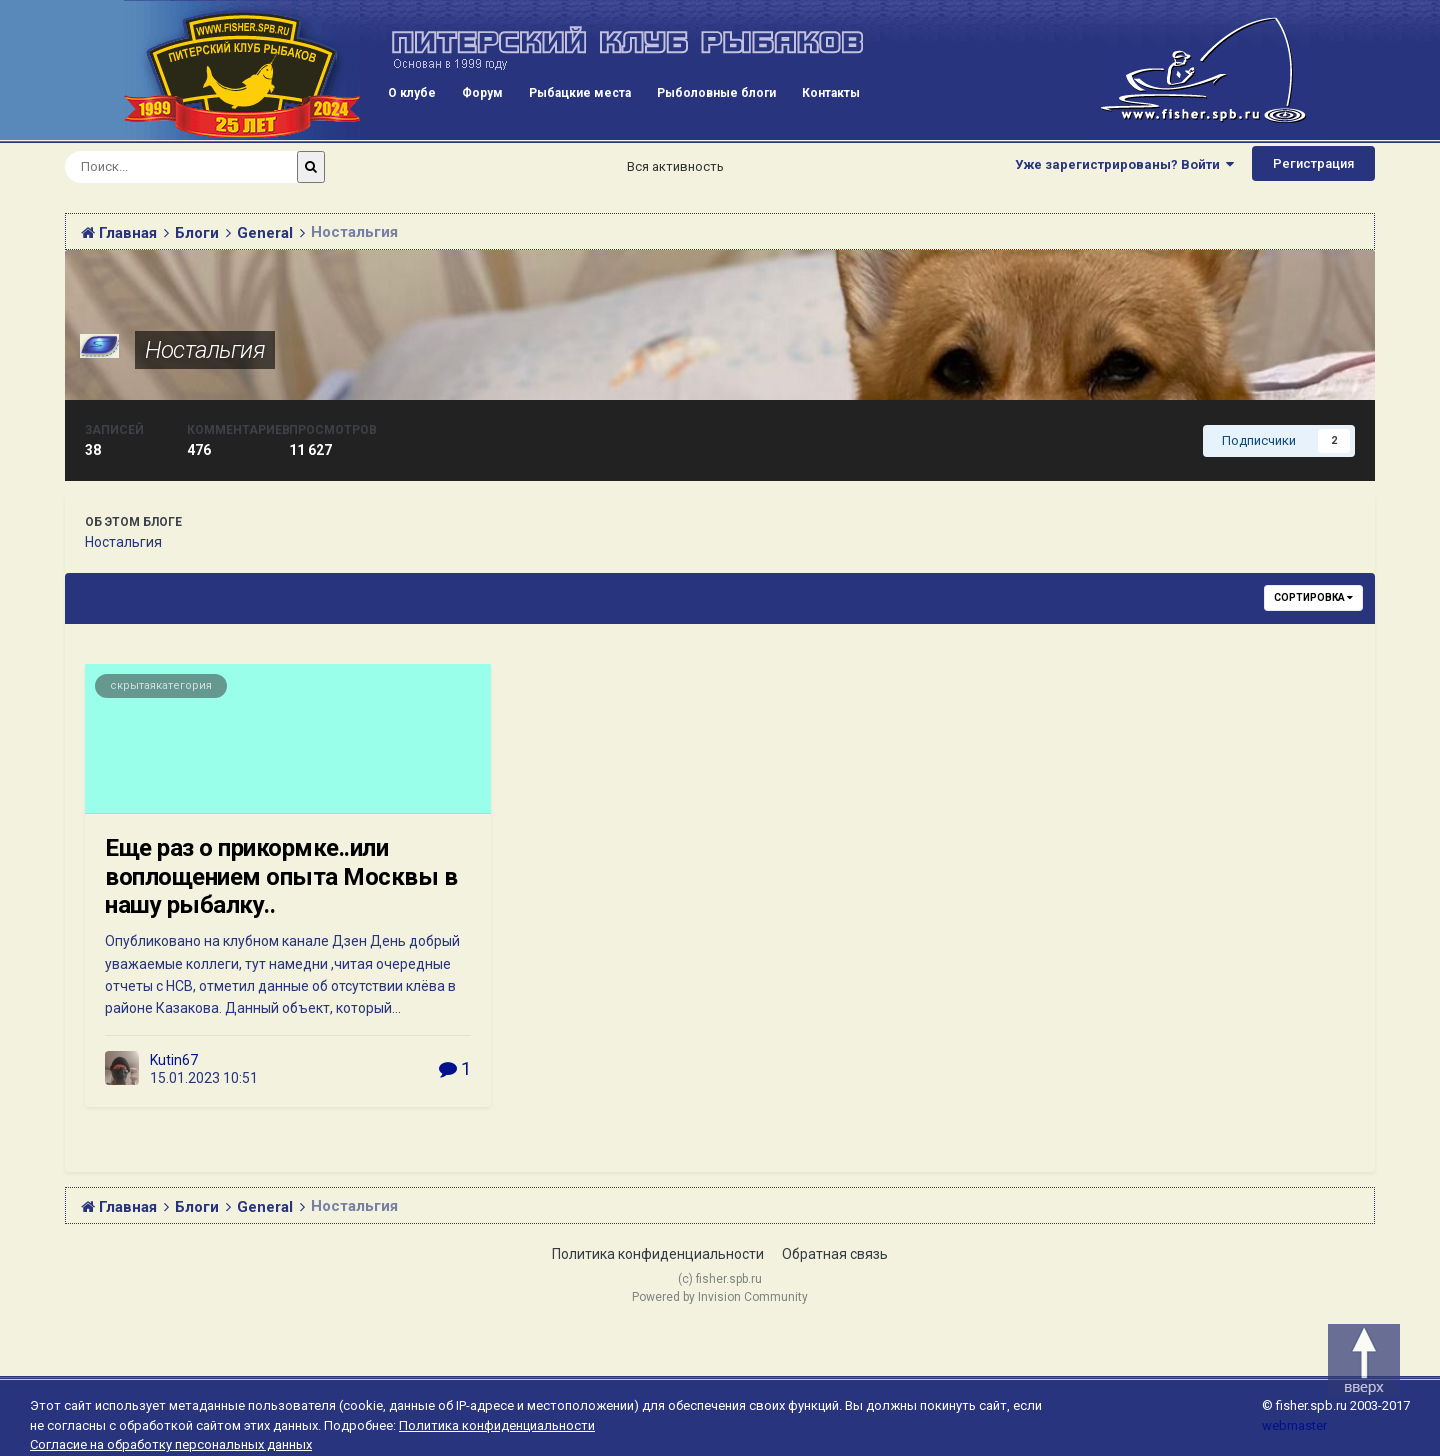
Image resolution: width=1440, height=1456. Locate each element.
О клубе (412, 93)
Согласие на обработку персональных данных (171, 1444)
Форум (482, 93)
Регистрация (1313, 163)
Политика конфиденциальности (658, 1254)
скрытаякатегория (161, 685)
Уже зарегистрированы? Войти (1124, 164)
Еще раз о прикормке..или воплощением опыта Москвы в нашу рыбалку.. (281, 877)
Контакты (831, 93)
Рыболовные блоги (716, 93)
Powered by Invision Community (720, 1297)
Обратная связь (835, 1254)
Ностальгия (205, 350)
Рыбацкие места (580, 93)
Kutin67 (174, 1060)
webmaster (1294, 1425)
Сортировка (1313, 597)
